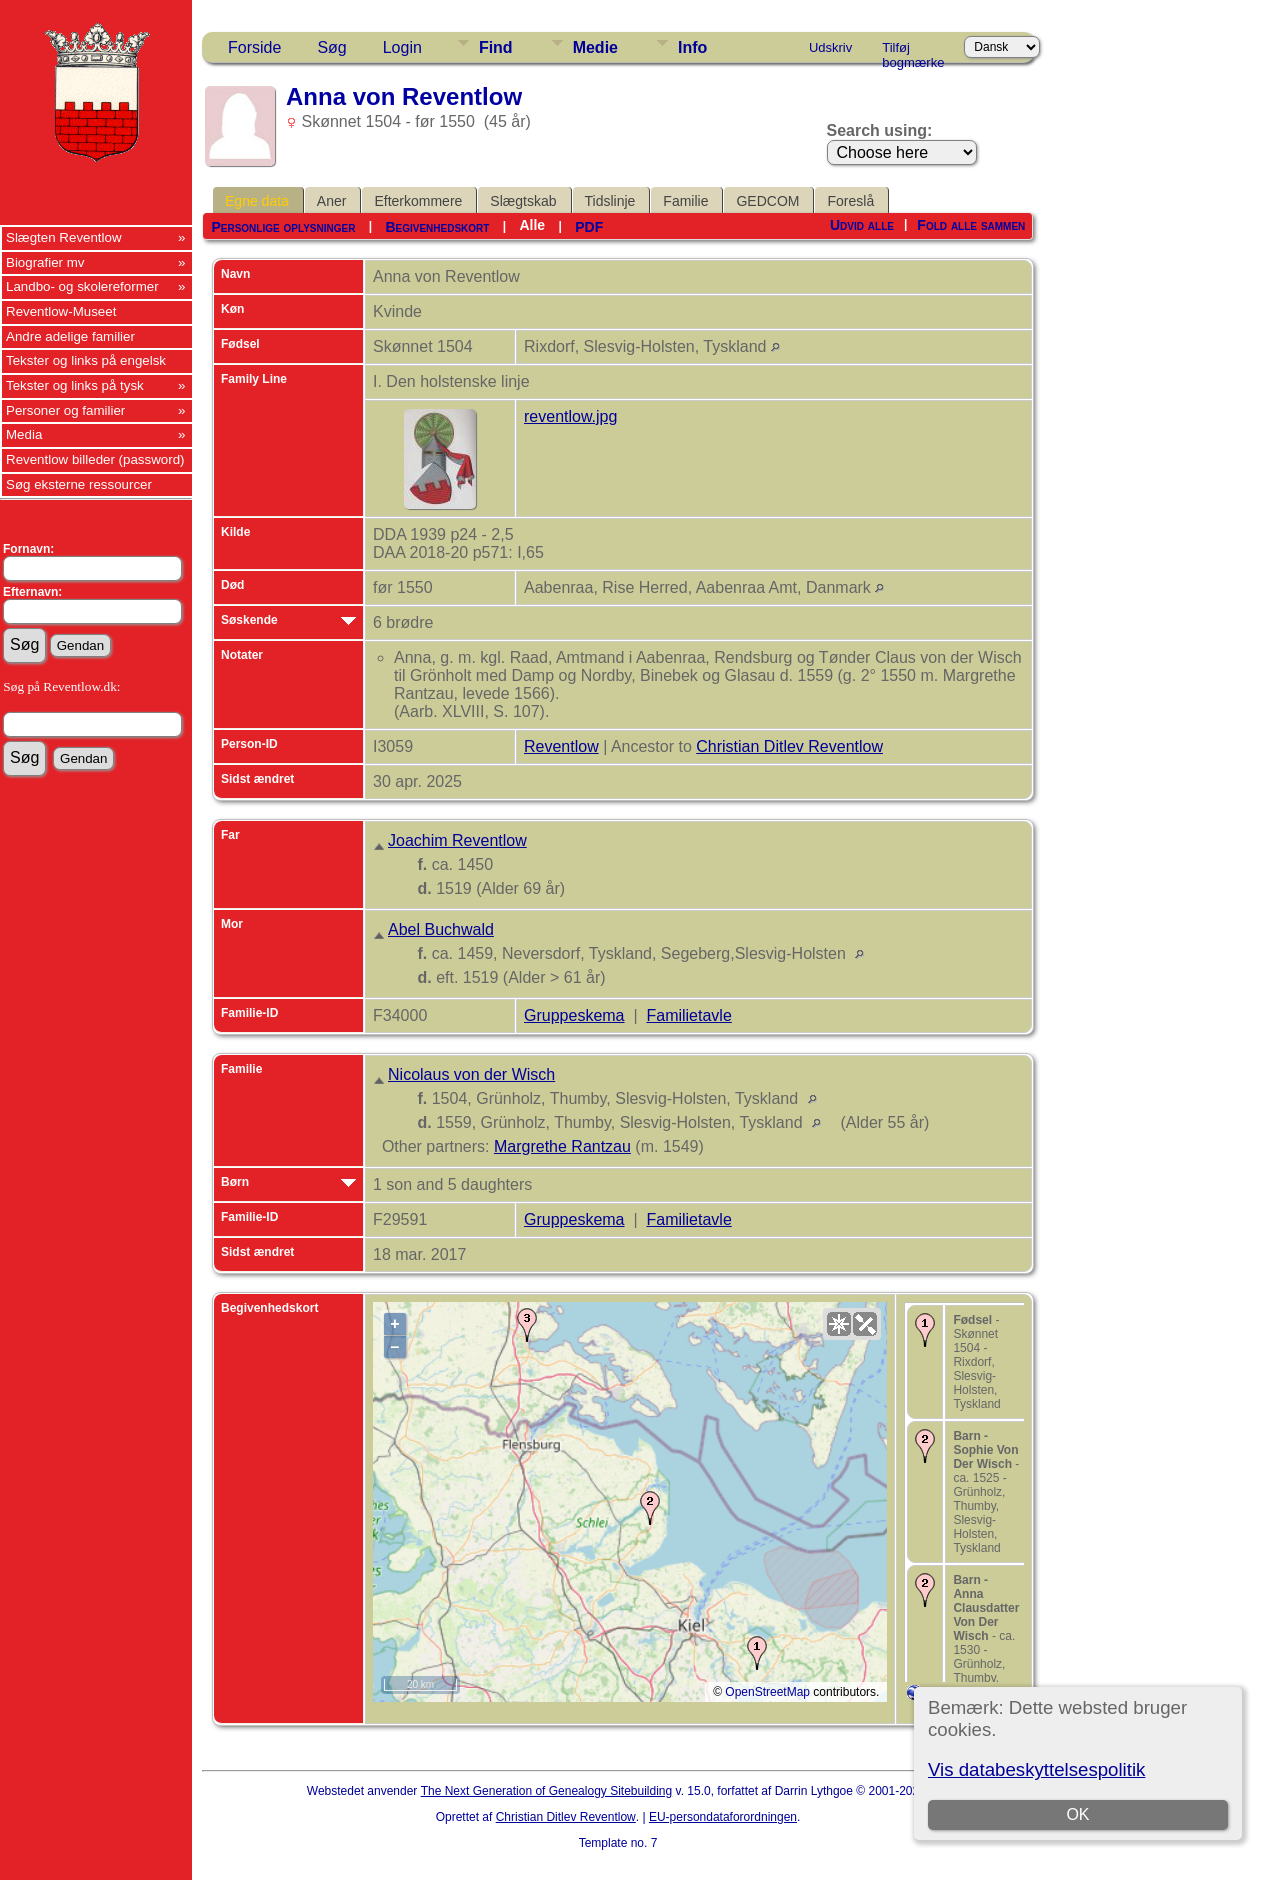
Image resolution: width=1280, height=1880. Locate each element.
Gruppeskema (574, 1015)
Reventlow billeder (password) (95, 459)
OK (1077, 1814)
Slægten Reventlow (64, 237)
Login (402, 47)
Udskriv (830, 47)
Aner (332, 201)
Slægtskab (523, 201)
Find (496, 47)
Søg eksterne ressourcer (79, 484)
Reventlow (561, 746)
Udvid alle (862, 225)
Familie (685, 201)
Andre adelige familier (70, 336)
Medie (595, 47)
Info (692, 47)
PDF (589, 227)
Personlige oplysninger (283, 227)
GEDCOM (767, 201)
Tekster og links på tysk (75, 385)
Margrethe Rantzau (562, 1146)
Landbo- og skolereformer (82, 286)
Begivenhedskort (437, 227)
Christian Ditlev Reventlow (789, 746)
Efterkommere (418, 201)
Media (24, 434)
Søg (331, 47)
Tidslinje (610, 201)
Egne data (257, 201)
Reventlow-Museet (61, 311)
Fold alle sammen (971, 225)
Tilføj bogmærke (913, 51)
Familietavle (688, 1015)
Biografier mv (45, 262)
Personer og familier (65, 410)
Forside (254, 47)
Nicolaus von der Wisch (471, 1074)
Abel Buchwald (441, 929)
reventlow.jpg (570, 416)
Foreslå (850, 201)
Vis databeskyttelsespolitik (1036, 1769)
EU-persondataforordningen (723, 1817)
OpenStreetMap (767, 1692)
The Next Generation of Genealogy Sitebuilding (547, 1791)
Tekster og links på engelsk (86, 360)
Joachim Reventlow (457, 840)
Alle (532, 225)
